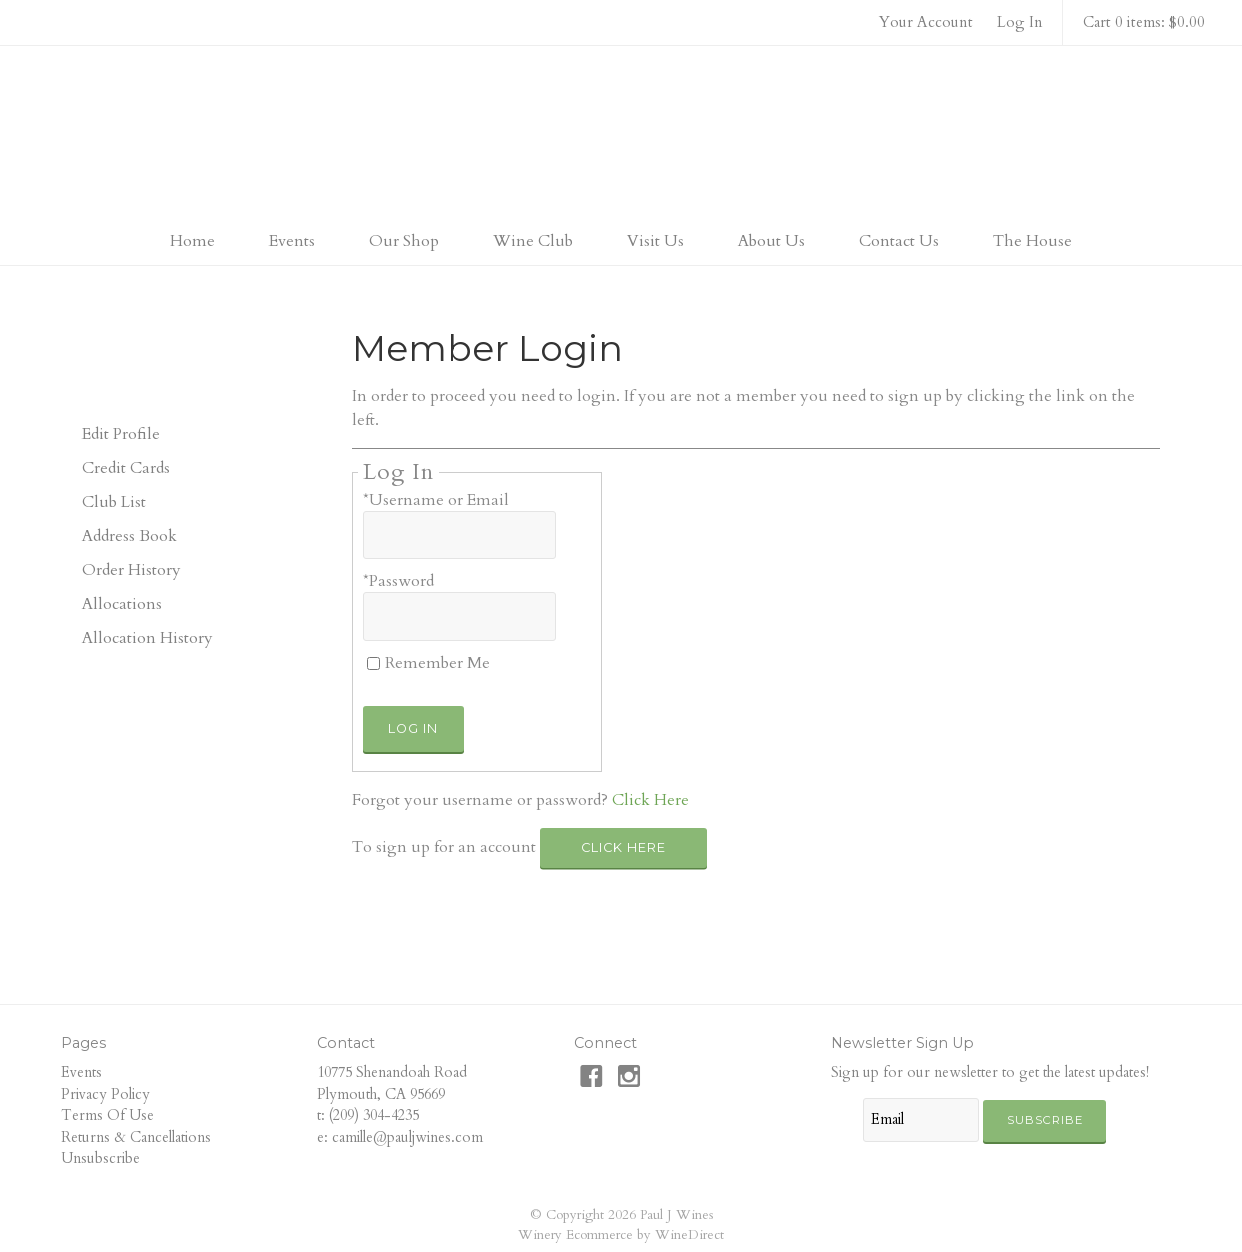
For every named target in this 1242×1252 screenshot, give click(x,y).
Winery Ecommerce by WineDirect (621, 1235)
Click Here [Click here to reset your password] (650, 800)
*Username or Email (436, 500)
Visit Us (655, 241)
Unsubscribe (100, 1158)
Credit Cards (126, 468)
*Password (398, 581)
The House (1032, 241)
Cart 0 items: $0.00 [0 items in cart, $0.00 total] (1144, 22)
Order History (131, 570)
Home (192, 241)
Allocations (122, 604)
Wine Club (533, 241)
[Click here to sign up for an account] (623, 848)
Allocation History (147, 638)
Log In (1020, 22)
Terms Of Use (107, 1115)
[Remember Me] (373, 663)
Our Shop (404, 241)
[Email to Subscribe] (921, 1120)
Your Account (926, 22)
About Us (771, 241)
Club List (114, 502)
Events (292, 241)
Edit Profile (121, 434)
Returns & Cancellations (136, 1137)
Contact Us (899, 241)
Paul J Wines (621, 134)
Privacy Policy (105, 1094)
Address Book (129, 536)
